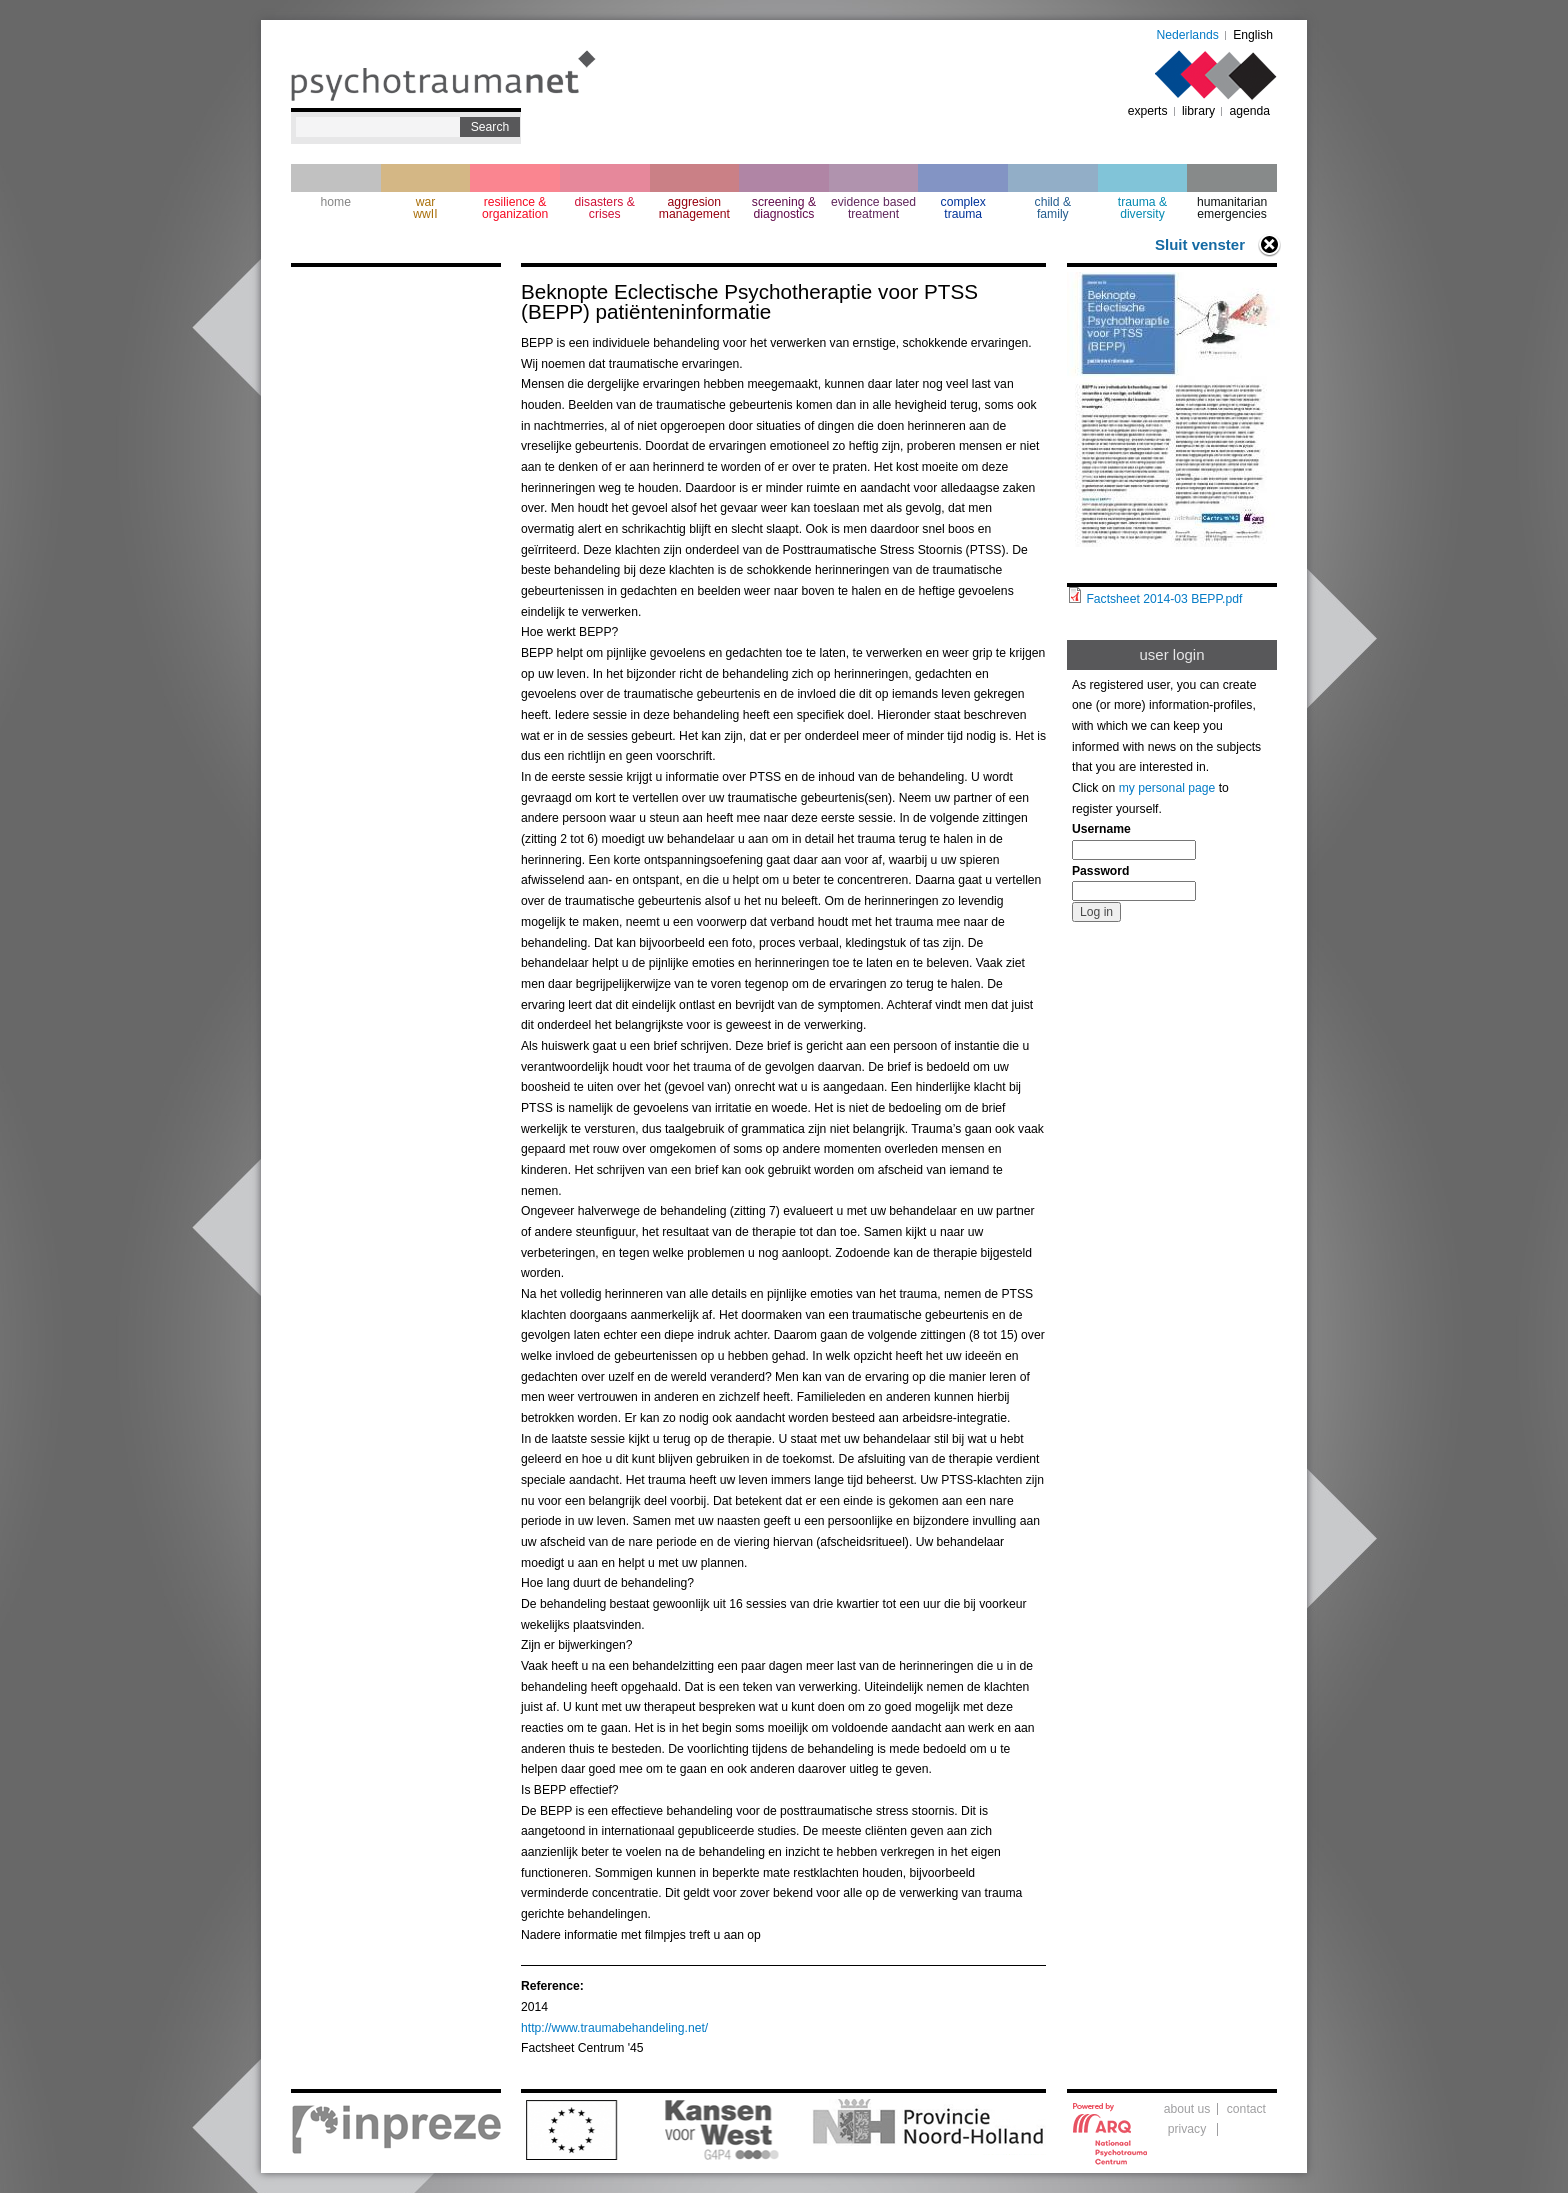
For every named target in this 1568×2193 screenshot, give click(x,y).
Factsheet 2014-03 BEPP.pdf (1164, 599)
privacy (1187, 2129)
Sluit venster (1200, 244)
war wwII (425, 208)
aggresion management (694, 208)
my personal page (1167, 788)
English (1253, 35)
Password (1100, 871)
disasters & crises (605, 208)
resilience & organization (515, 208)
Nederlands (1188, 35)
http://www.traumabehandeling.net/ (614, 2028)
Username (1101, 829)
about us (1187, 2109)
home (336, 202)
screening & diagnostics (784, 208)
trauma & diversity (1142, 208)
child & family (1053, 208)
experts (1148, 111)
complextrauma (963, 208)
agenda (1249, 111)
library (1198, 111)
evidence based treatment (873, 208)
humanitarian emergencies (1232, 208)
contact (1246, 2109)
